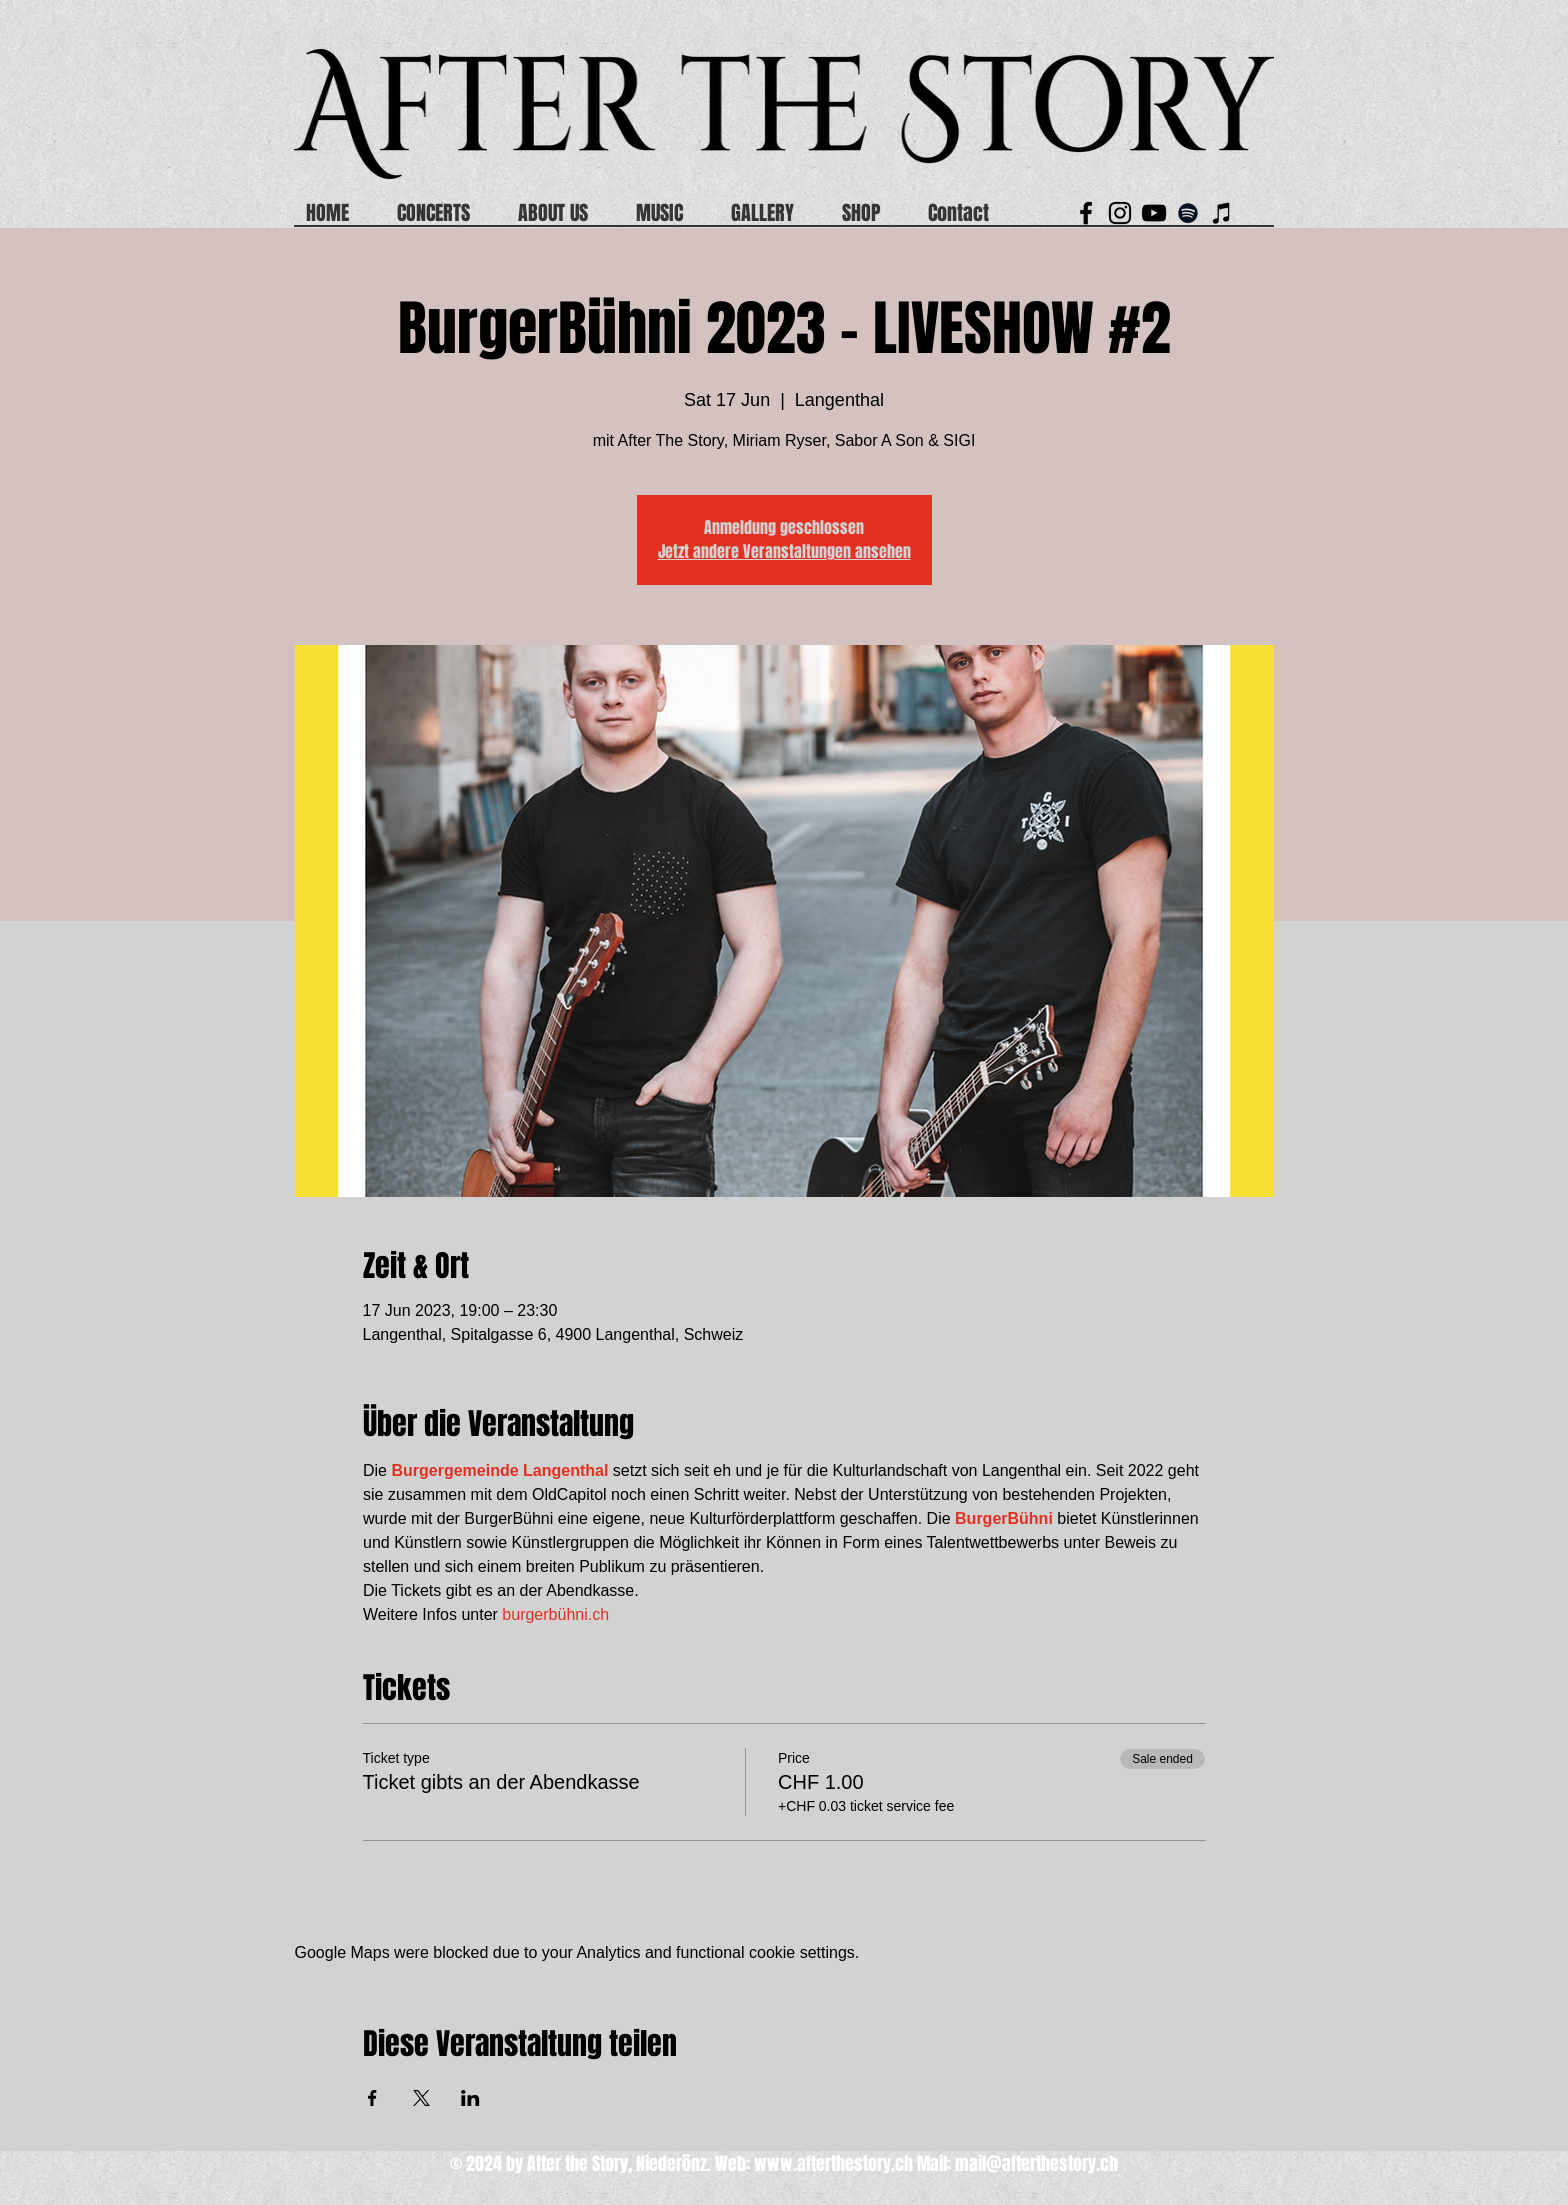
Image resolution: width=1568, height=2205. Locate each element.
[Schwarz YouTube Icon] (1154, 213)
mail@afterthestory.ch (1036, 2164)
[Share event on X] (421, 2098)
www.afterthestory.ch (833, 2164)
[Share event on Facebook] (372, 2098)
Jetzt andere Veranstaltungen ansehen (784, 551)
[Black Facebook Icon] (1086, 213)
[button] (970, 213)
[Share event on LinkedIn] (470, 2098)
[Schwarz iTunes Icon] (1222, 213)
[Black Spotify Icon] (1188, 213)
